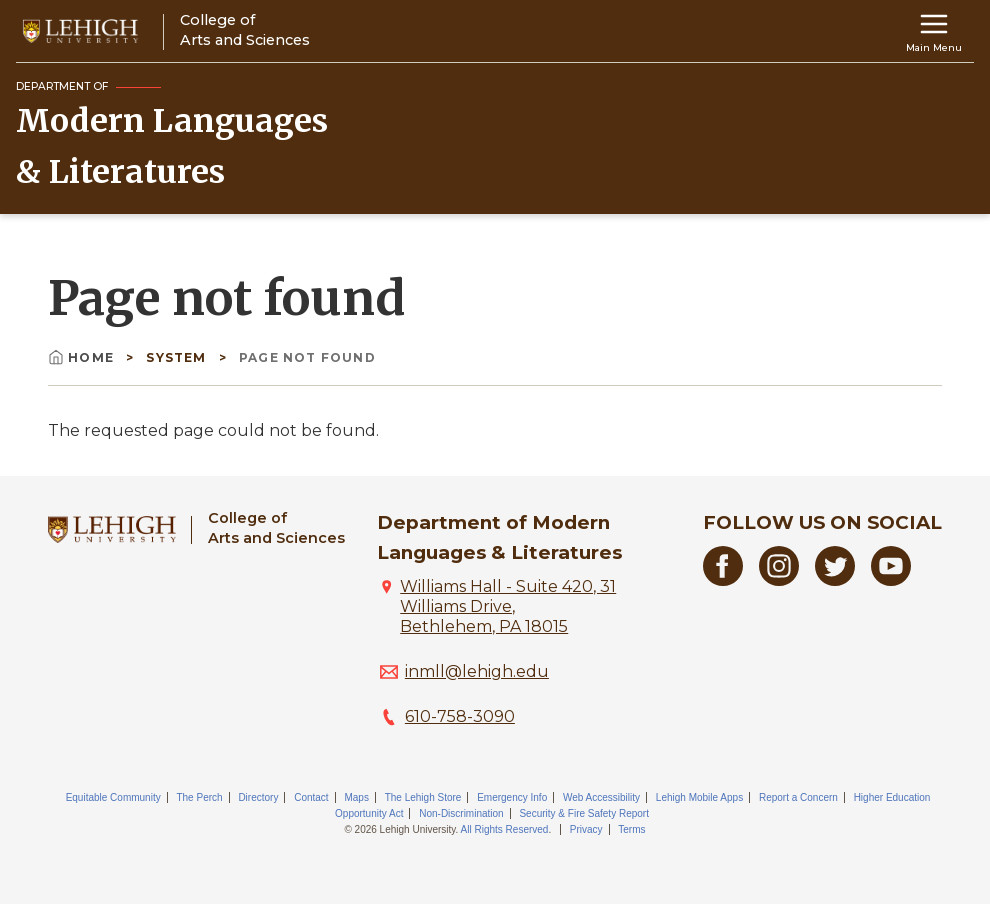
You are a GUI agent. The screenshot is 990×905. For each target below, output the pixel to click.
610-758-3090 (460, 716)
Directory (258, 797)
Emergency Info (512, 797)
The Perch (199, 797)
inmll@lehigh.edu (477, 671)
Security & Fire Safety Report (584, 813)
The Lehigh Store (423, 797)
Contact (311, 797)
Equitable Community (113, 797)
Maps (356, 797)
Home (83, 357)
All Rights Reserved (505, 829)
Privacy (586, 829)
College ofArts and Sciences (276, 527)
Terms (631, 829)
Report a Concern (798, 797)
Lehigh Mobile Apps (699, 797)
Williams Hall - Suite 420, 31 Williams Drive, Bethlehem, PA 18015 (508, 606)
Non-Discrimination (461, 813)
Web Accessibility (601, 797)
